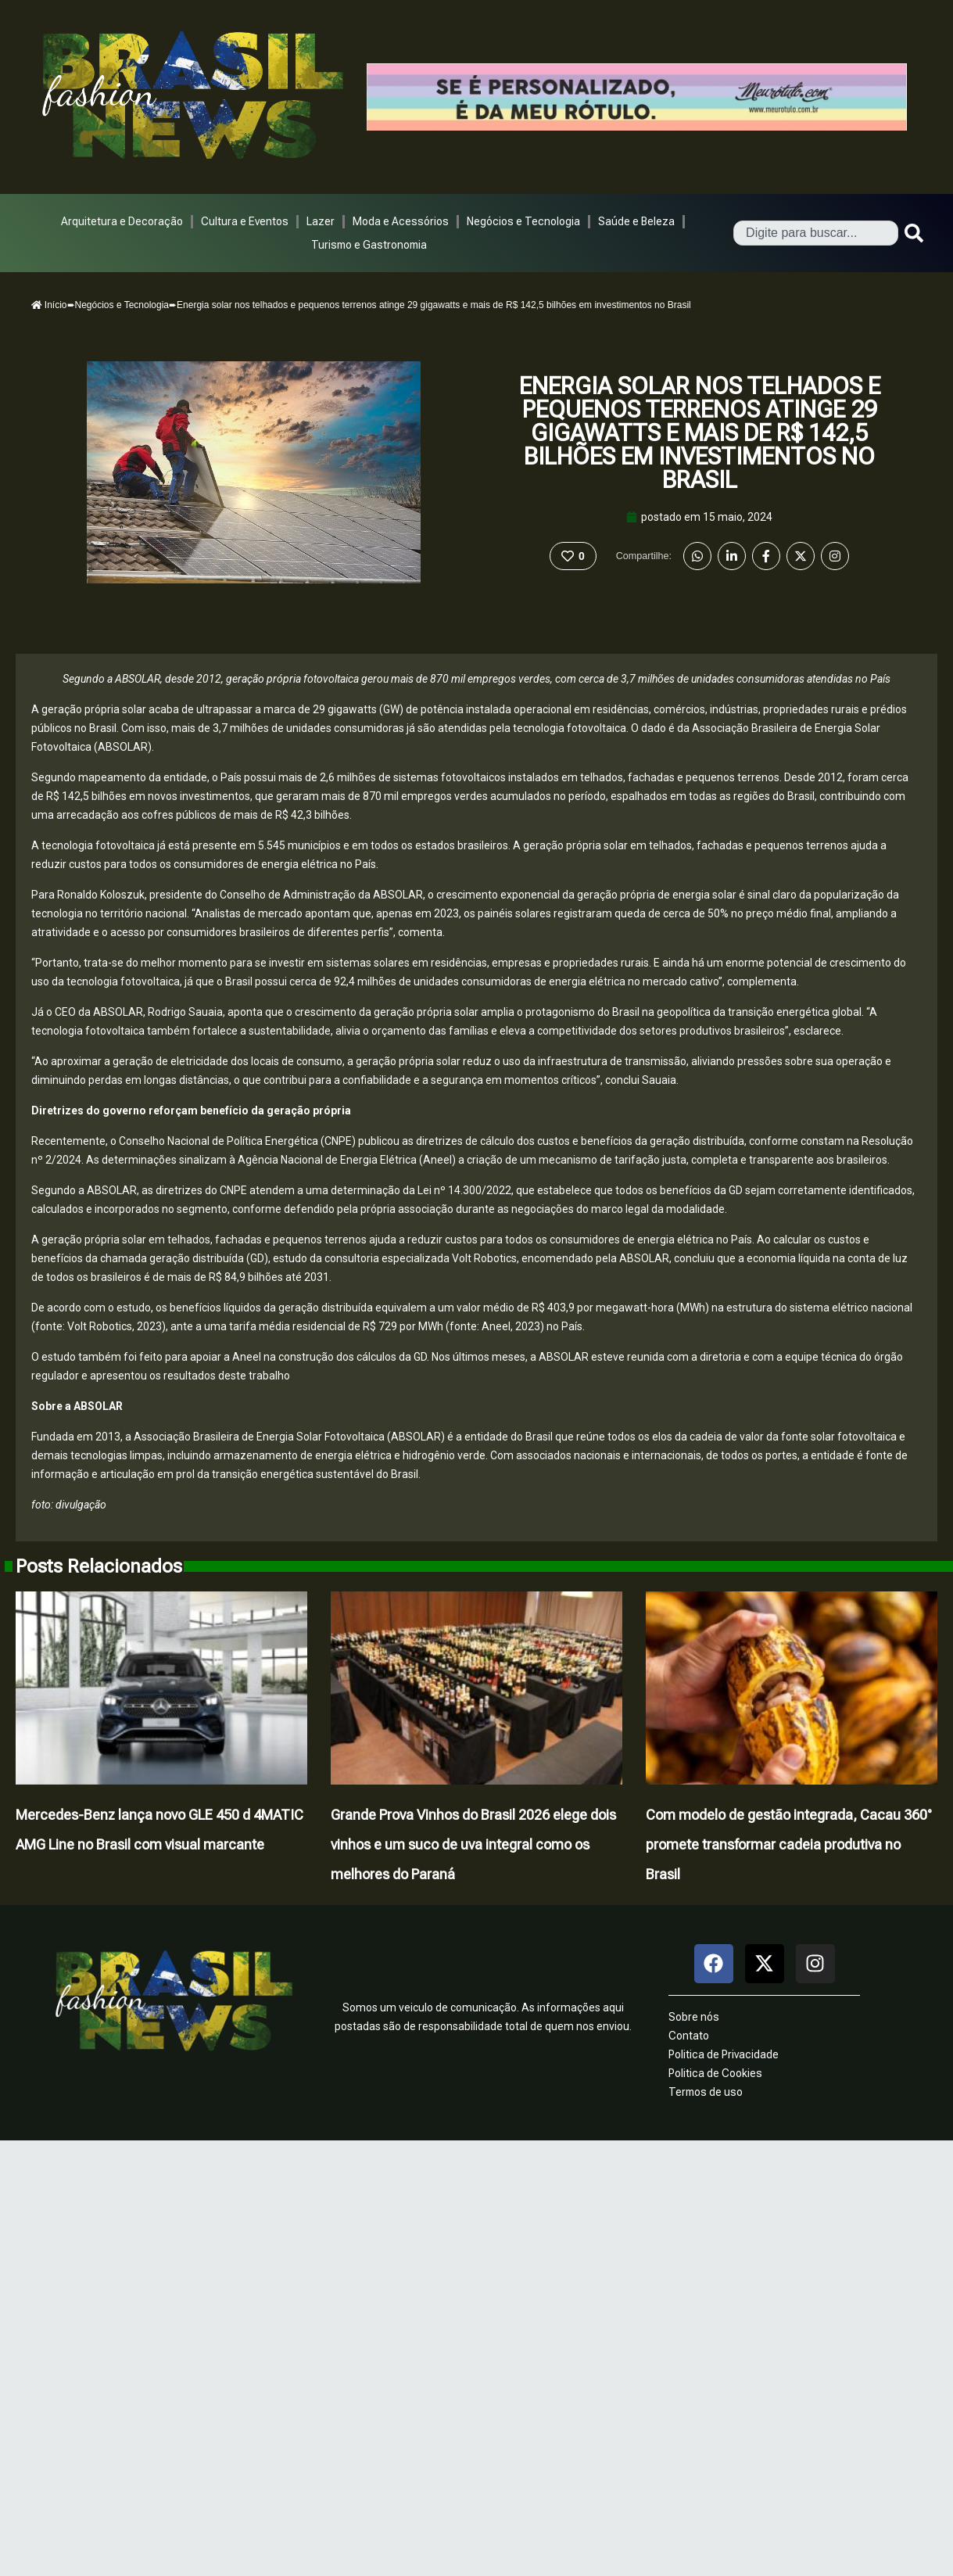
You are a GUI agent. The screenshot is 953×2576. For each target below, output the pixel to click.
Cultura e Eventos (244, 221)
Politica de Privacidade (723, 2054)
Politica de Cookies (715, 2073)
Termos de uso (705, 2092)
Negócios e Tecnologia (523, 221)
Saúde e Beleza (636, 221)
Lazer (320, 221)
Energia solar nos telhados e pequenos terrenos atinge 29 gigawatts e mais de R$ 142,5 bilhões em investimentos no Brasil (699, 432)
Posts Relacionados (99, 1566)
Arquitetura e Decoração (122, 221)
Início (49, 305)
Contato (688, 2035)
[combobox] (815, 233)
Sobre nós (693, 2017)
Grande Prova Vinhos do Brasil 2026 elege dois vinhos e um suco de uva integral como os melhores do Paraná (473, 1844)
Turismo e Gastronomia (369, 245)
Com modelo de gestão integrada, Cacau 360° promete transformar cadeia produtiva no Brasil (789, 1844)
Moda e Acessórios (401, 221)
